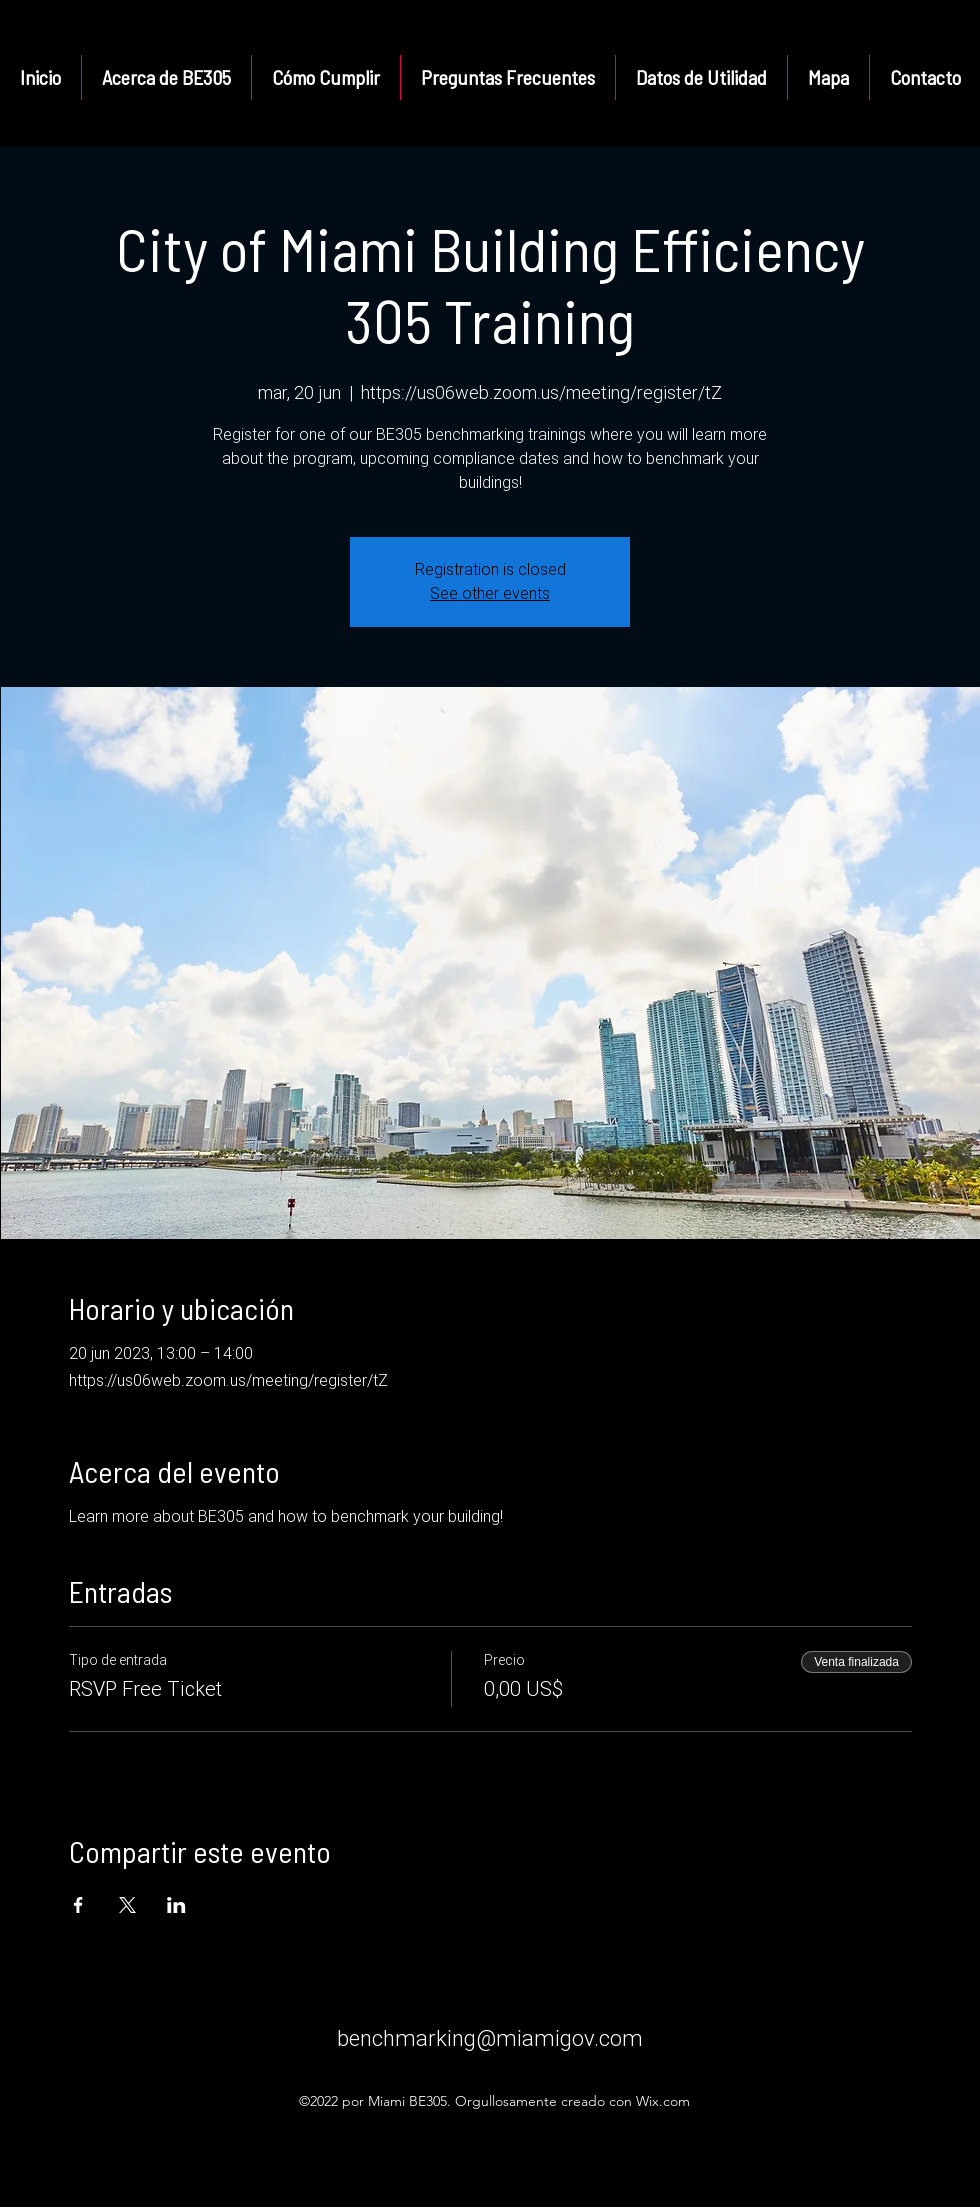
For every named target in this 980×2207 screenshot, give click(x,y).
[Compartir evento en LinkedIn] (176, 1905)
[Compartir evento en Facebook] (78, 1905)
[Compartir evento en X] (127, 1905)
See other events (490, 593)
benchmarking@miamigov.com (490, 2038)
